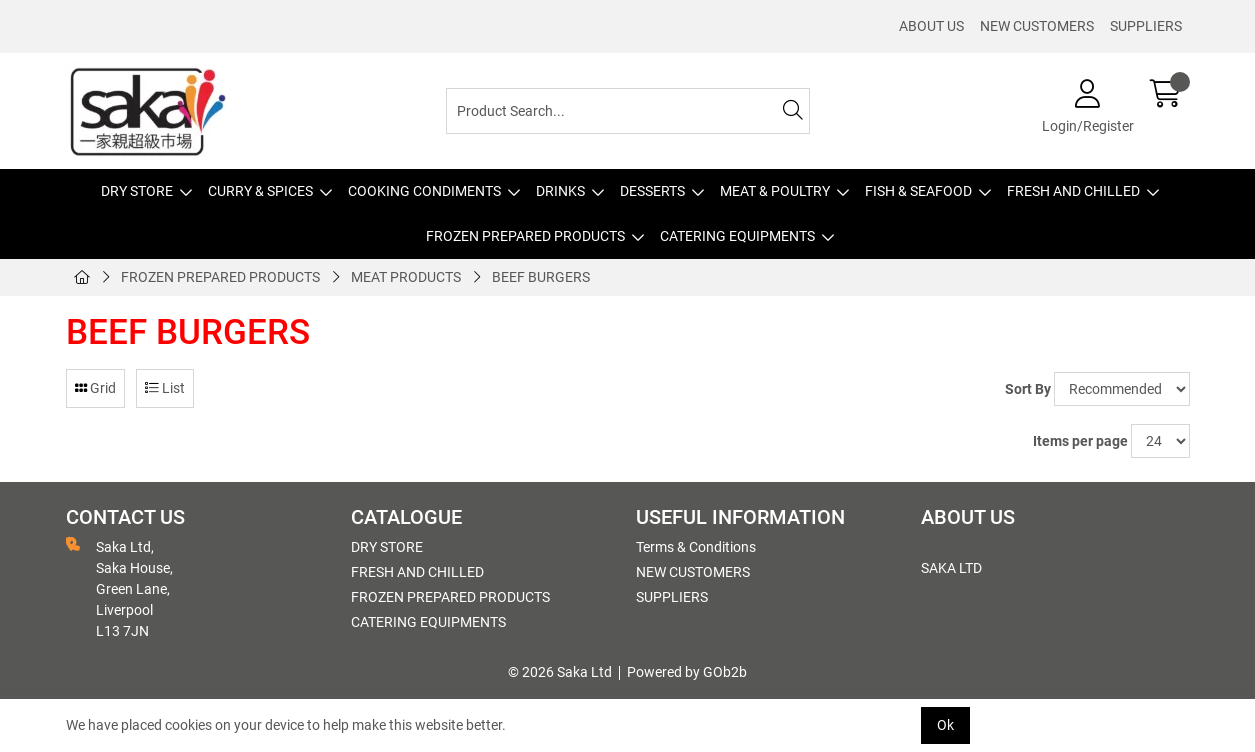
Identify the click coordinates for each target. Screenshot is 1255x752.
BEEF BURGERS (541, 277)
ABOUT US (931, 26)
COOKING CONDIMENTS (424, 191)
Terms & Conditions (696, 547)
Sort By (1028, 389)
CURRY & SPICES (260, 191)
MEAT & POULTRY (775, 191)
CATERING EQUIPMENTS (737, 236)
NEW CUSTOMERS (1037, 26)
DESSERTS (652, 191)
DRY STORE (137, 191)
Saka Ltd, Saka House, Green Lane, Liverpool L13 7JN (119, 588)
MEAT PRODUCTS (406, 277)
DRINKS (560, 191)
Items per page (1080, 441)
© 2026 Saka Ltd (560, 672)
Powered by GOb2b (687, 672)
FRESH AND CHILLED (1073, 191)
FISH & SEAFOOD (918, 191)
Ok (945, 725)
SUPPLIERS (1146, 26)
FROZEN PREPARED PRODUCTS (525, 236)
